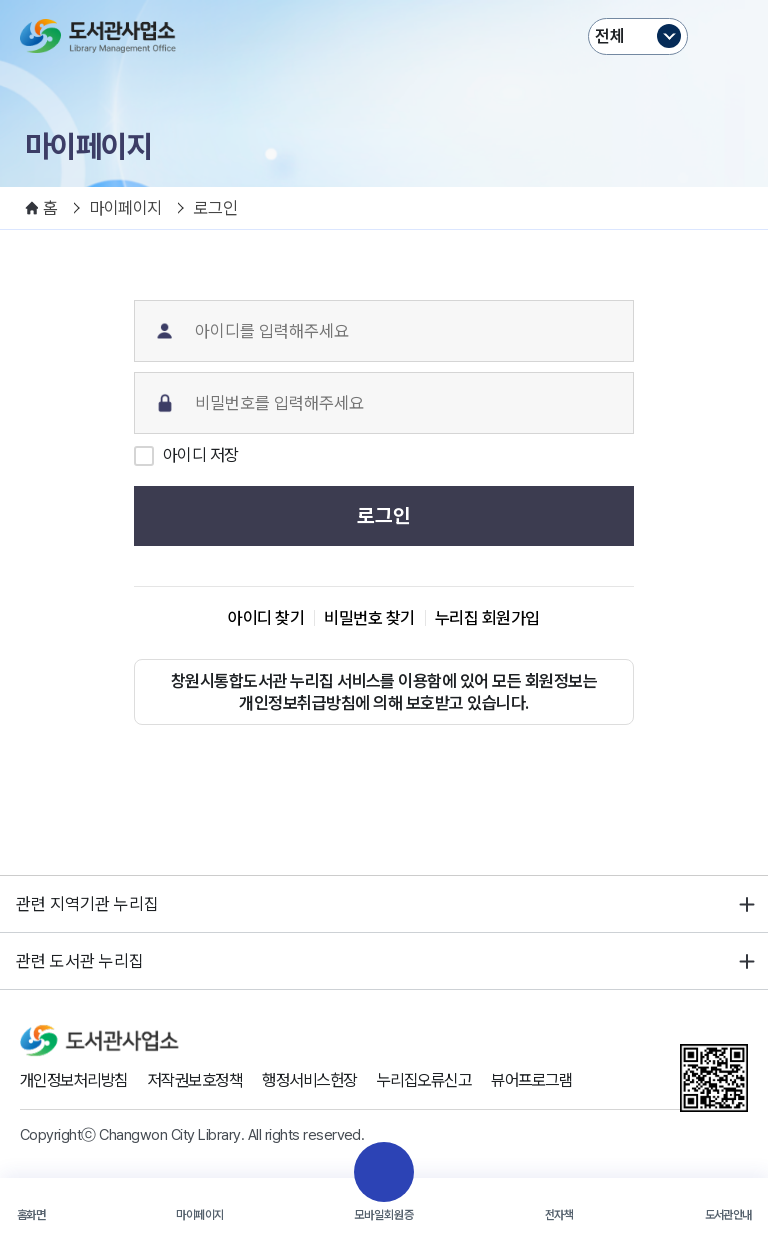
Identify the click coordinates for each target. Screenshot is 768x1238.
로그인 (384, 516)
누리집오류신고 (449, 1081)
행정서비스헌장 (327, 1081)
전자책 (559, 1215)
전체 (610, 36)
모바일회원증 (384, 1215)
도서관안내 (728, 1215)
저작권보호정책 (206, 1081)
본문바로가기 (384, 0)
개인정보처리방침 (78, 1081)
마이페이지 (199, 1215)
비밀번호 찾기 (369, 618)
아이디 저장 (201, 455)
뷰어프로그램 (563, 1081)
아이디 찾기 (266, 618)
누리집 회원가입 (487, 618)
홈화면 (31, 1215)
